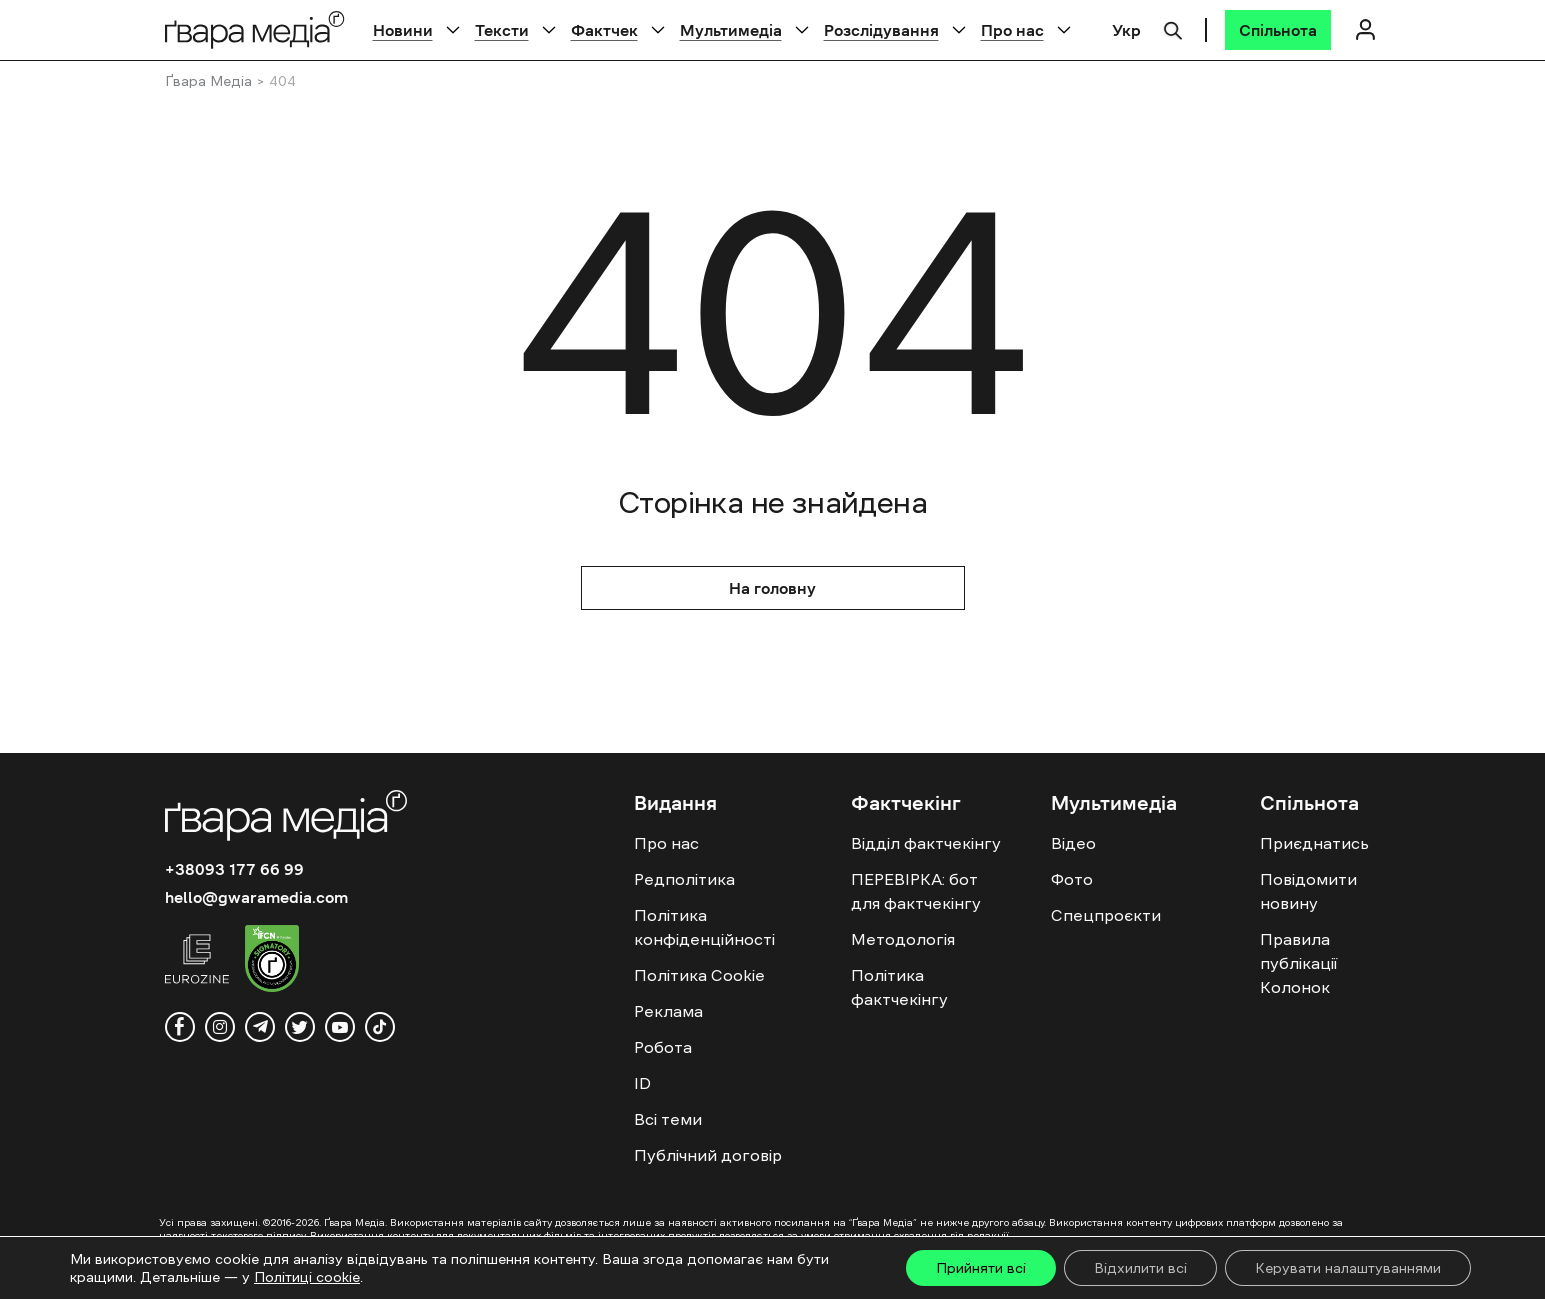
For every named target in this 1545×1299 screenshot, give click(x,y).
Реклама (668, 1011)
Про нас (1012, 30)
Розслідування (881, 30)
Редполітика (684, 879)
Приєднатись (1314, 843)
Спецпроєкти (1106, 915)
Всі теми (668, 1119)
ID (642, 1083)
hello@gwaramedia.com (256, 897)
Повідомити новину (1308, 891)
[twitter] (300, 1027)
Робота (663, 1047)
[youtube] (340, 1027)
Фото (1072, 879)
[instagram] (220, 1027)
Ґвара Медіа (208, 81)
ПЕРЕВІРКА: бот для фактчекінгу (916, 891)
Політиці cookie (307, 1277)
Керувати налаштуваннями (1348, 1268)
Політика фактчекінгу (899, 987)
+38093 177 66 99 (234, 869)
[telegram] (260, 1027)
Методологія (903, 939)
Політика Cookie (699, 975)
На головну (772, 588)
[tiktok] (380, 1027)
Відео (1073, 843)
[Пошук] (1173, 28)
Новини (403, 30)
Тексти (502, 30)
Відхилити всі (1140, 1268)
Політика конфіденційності (704, 927)
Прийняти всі (981, 1268)
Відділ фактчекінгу (926, 843)
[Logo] (255, 29)
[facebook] (180, 1027)
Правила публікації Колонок (1298, 963)
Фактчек (604, 30)
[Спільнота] (1278, 30)
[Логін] (1366, 29)
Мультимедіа (731, 30)
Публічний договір (708, 1155)
